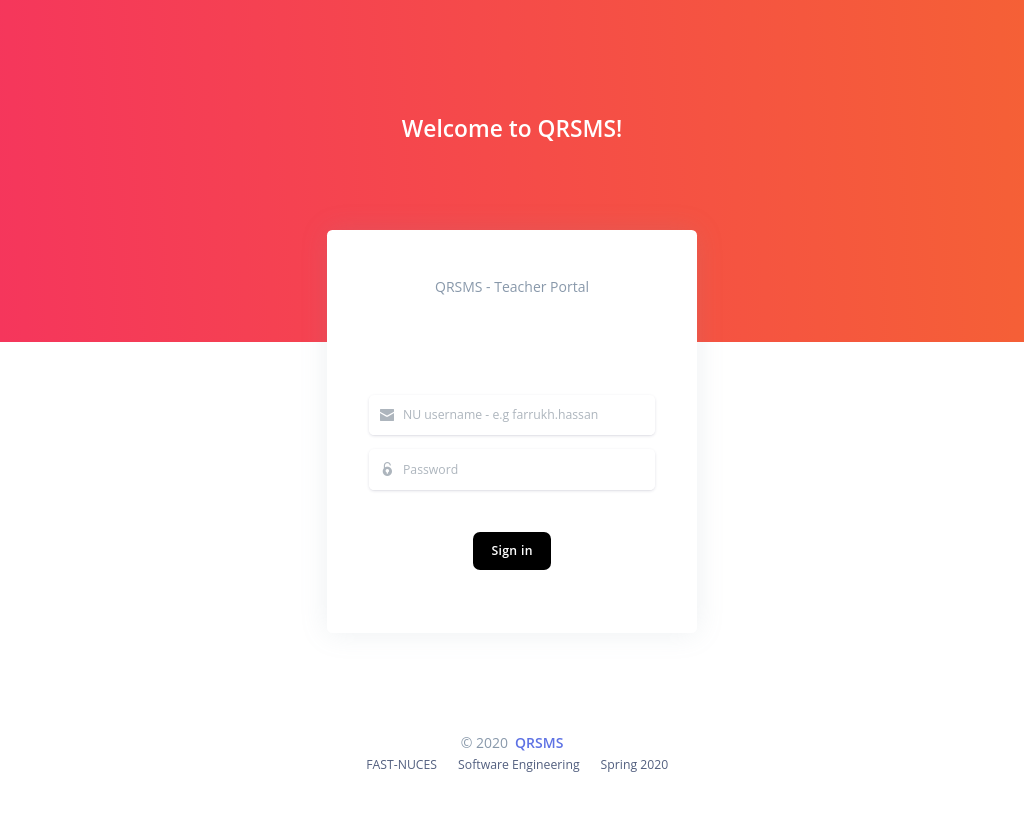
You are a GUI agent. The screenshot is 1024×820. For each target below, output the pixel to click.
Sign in (511, 549)
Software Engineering (519, 764)
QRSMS (539, 742)
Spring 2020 (635, 764)
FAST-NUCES (401, 764)
